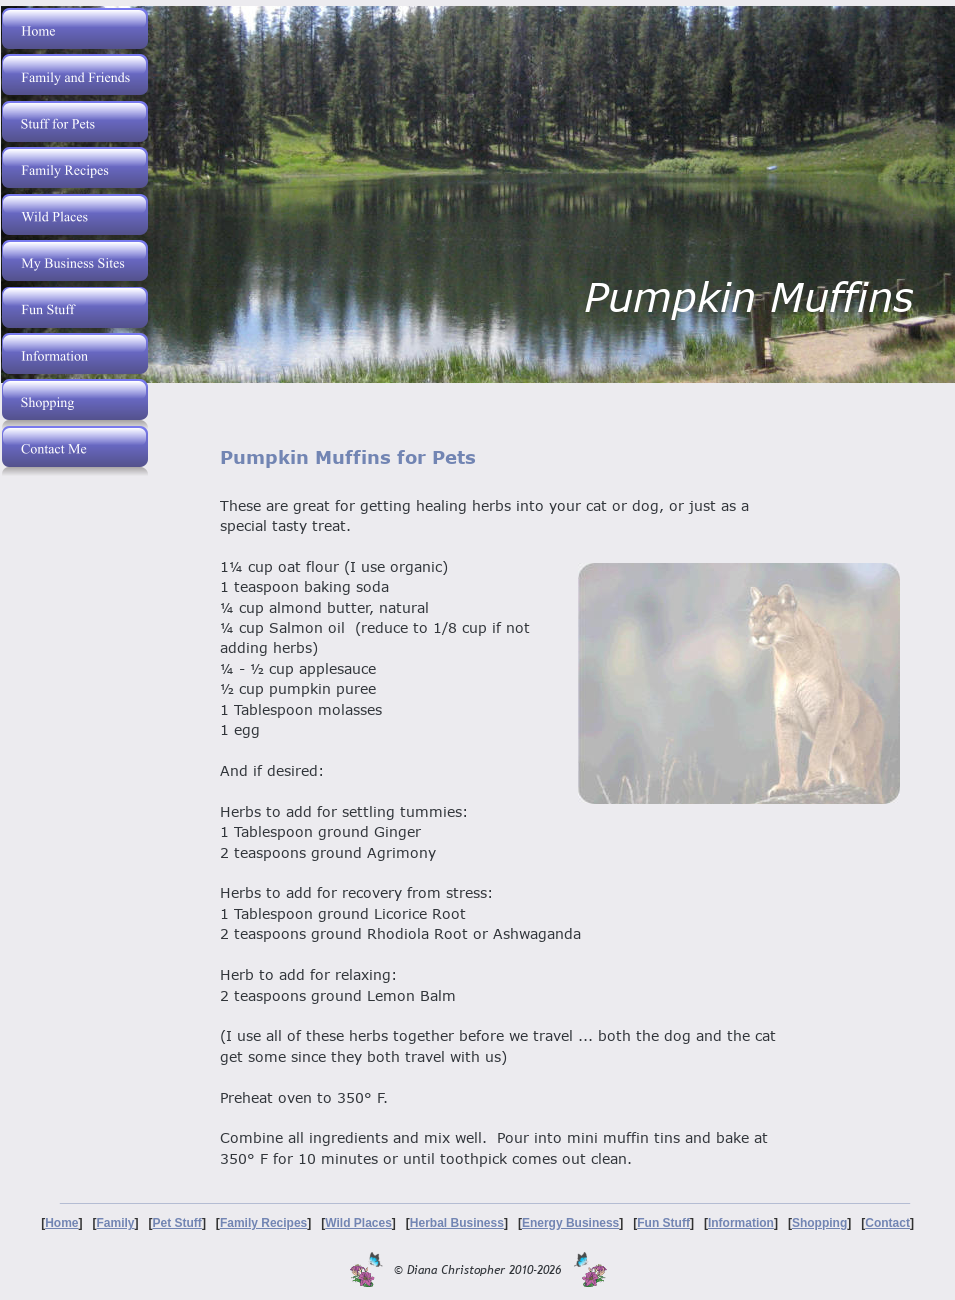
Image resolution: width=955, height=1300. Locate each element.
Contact (887, 1223)
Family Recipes (263, 1223)
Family (116, 1223)
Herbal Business (457, 1223)
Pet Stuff (177, 1223)
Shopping (819, 1223)
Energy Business (570, 1223)
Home (61, 1223)
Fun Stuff (663, 1223)
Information (741, 1223)
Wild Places (358, 1223)
